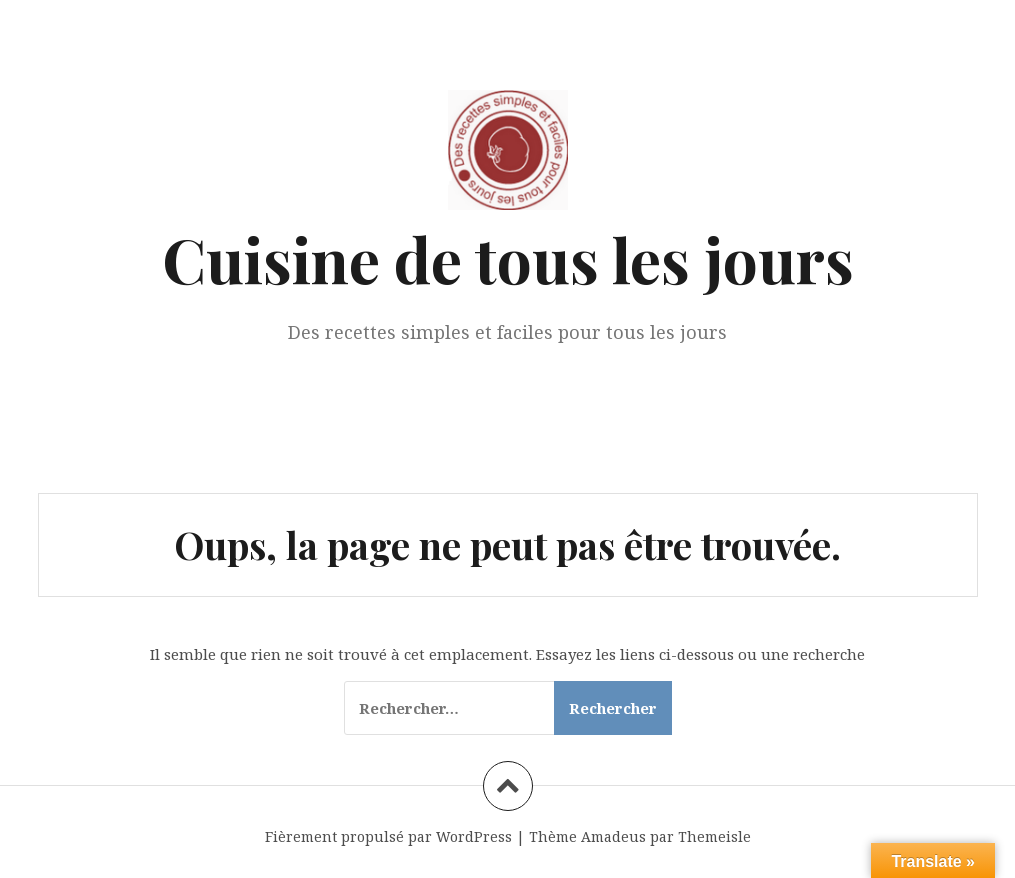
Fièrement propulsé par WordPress (388, 836)
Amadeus (613, 836)
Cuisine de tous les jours (508, 258)
